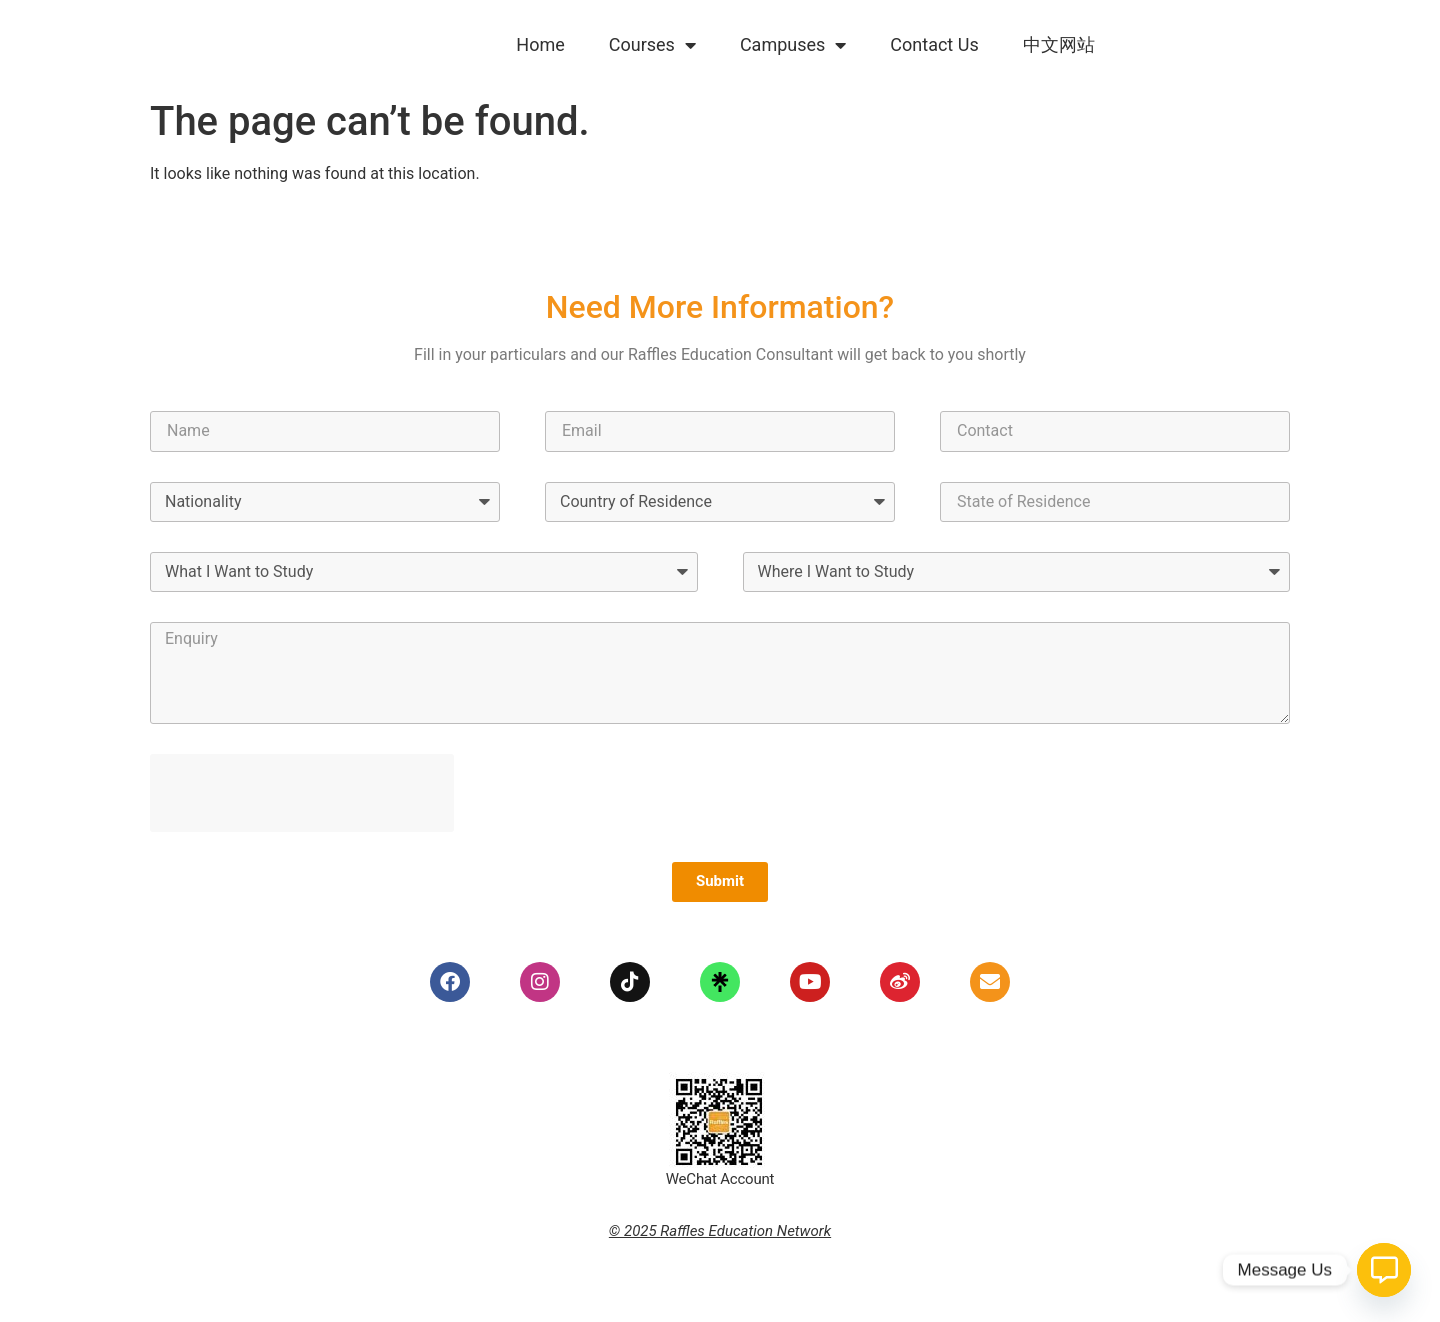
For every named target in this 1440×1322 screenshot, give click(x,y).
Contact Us (934, 44)
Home (540, 44)
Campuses (793, 45)
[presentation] (302, 793)
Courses (652, 45)
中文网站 (1059, 44)
